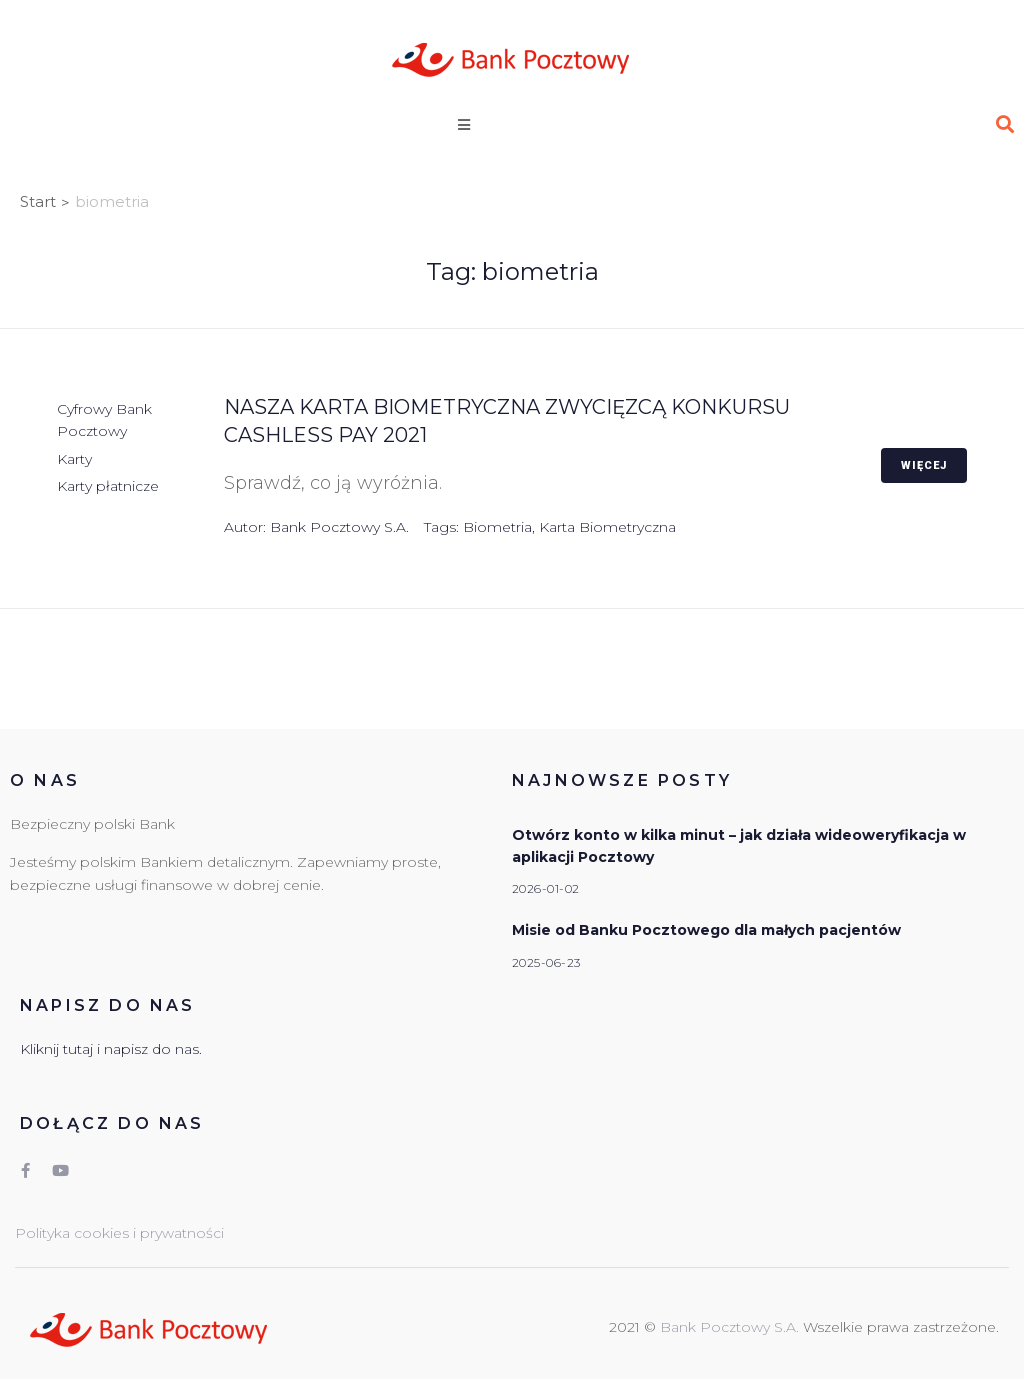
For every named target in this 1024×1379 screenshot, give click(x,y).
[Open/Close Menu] (484, 124)
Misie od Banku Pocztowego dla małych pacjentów (706, 930)
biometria (497, 527)
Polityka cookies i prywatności (119, 1233)
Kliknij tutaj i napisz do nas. (111, 1049)
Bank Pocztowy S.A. (339, 527)
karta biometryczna (607, 527)
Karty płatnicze (108, 486)
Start (38, 201)
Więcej (924, 465)
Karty (74, 459)
